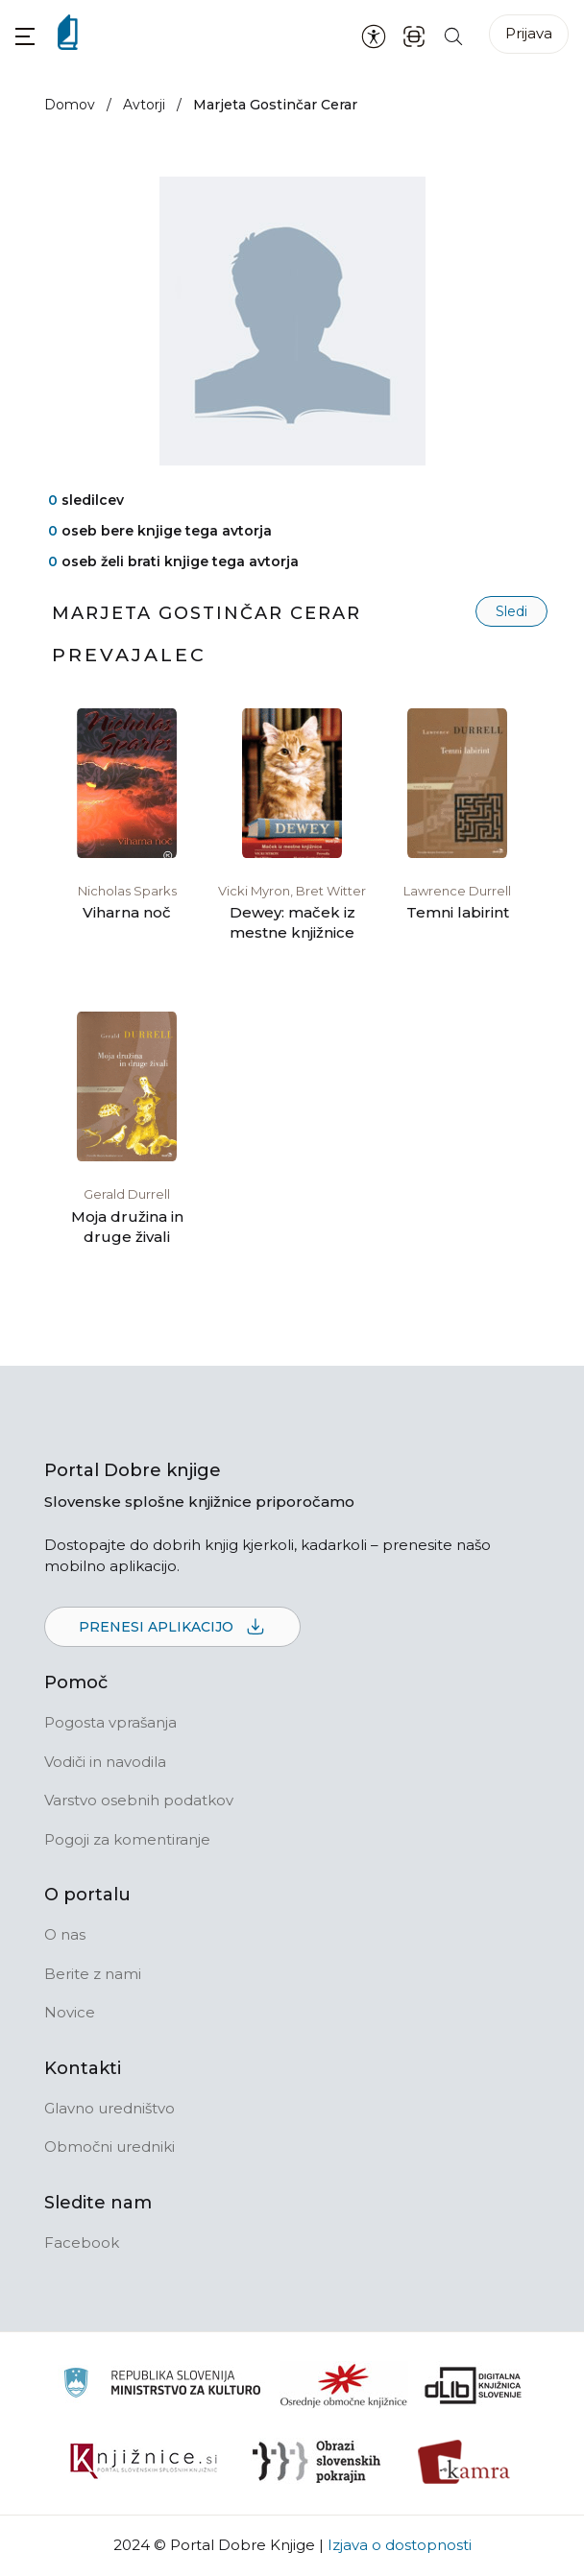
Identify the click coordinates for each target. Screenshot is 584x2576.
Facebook (81, 2242)
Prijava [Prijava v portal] (528, 33)
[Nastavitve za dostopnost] (374, 35)
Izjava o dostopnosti (400, 2545)
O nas (64, 1934)
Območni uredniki (109, 2146)
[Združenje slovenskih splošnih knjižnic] (143, 2462)
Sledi (511, 611)
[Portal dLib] (473, 2385)
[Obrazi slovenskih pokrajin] (316, 2462)
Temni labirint (457, 912)
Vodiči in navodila (105, 1762)
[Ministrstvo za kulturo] (162, 2385)
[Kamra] (464, 2462)
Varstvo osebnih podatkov (138, 1800)
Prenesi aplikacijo (172, 1627)
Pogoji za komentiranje (127, 1839)
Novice (69, 2012)
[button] (25, 36)
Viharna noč (127, 912)
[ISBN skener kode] (414, 35)
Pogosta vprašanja (110, 1722)
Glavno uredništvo (109, 2108)
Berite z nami (92, 1974)
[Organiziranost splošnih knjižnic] (344, 2385)
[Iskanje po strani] (453, 35)
